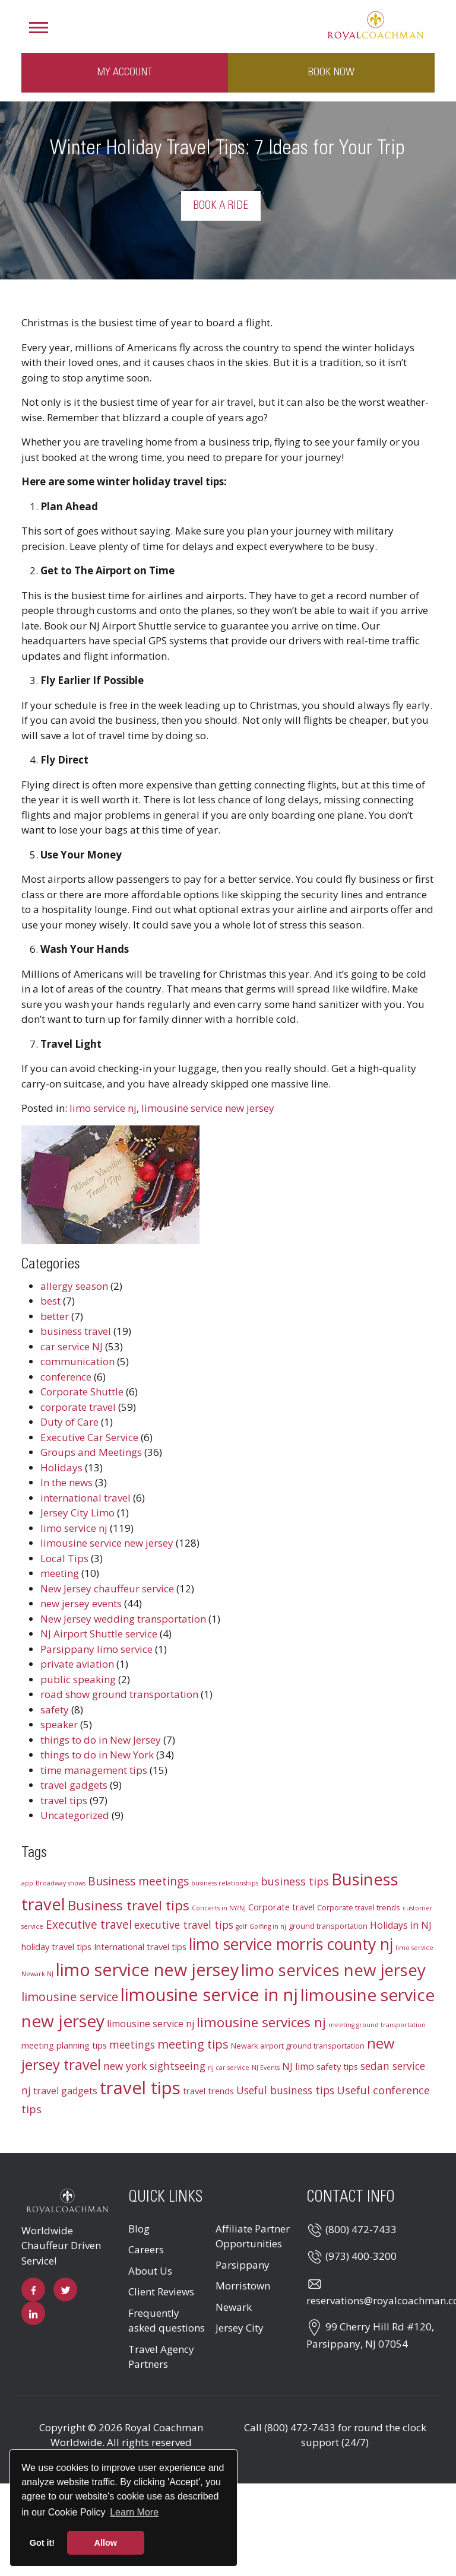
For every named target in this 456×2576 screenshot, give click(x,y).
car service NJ (71, 1346)
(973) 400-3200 (361, 2256)
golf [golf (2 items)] (241, 1926)
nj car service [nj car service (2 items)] (228, 2067)
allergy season (74, 1286)
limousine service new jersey (207, 1108)
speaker (59, 1724)
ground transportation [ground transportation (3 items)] (328, 1925)
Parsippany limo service (96, 1649)
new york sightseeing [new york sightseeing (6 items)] (154, 2066)
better (54, 1316)
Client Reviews (161, 2291)
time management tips (93, 1770)
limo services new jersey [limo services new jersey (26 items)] (333, 1969)
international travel (85, 1498)
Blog (139, 2228)
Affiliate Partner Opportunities (253, 2236)
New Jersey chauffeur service (107, 1588)
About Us (150, 2271)
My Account (124, 72)
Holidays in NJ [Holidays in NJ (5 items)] (401, 1925)
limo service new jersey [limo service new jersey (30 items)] (147, 1969)
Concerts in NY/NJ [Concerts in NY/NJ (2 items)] (219, 1908)
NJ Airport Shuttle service (98, 1633)
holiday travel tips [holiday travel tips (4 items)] (56, 1946)
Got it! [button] (42, 2543)
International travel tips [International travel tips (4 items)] (140, 1946)
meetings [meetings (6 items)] (132, 2045)
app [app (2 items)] (27, 1883)
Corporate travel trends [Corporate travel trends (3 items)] (358, 1907)
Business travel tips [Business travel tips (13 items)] (128, 1905)
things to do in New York (97, 1754)
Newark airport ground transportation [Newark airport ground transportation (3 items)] (298, 2045)
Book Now (331, 72)
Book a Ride (221, 206)
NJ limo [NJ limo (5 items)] (298, 2066)
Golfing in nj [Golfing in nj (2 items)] (267, 1926)
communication (77, 1361)
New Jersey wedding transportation (123, 1619)
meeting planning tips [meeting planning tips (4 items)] (64, 2045)
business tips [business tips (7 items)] (295, 1881)
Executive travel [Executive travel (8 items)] (89, 1924)
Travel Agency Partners (161, 2356)
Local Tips (64, 1558)
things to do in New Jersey (100, 1740)
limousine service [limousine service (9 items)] (69, 1997)
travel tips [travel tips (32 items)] (140, 2088)
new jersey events (81, 1603)
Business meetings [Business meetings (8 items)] (138, 1881)
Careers (146, 2249)
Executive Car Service (89, 1437)
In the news (66, 1482)
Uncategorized (74, 1815)
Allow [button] (105, 2543)
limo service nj (103, 1108)
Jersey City (240, 2328)
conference (65, 1377)
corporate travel (78, 1407)
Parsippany (243, 2265)
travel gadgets (73, 1785)
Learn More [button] (134, 2512)
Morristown (243, 2285)
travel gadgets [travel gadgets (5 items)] (65, 2090)
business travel (75, 1331)
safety (54, 1709)
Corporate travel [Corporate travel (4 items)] (281, 1907)
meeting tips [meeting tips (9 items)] (193, 2044)
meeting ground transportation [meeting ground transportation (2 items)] (377, 2025)
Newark (234, 2307)
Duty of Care (69, 1422)
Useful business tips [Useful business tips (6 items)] (285, 2090)
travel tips (63, 1800)
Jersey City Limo (77, 1512)
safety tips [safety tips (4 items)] (337, 2066)
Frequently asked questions (166, 2320)
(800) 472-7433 (361, 2229)
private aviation (77, 1664)
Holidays (61, 1467)
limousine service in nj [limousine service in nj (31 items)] (209, 1994)
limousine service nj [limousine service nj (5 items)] (150, 2023)
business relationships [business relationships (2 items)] (224, 1883)
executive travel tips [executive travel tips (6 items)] (183, 1925)
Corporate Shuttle (82, 1391)
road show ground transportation (119, 1694)
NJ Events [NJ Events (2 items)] (266, 2067)
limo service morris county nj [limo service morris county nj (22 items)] (291, 1944)
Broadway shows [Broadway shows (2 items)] (61, 1883)
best (50, 1301)
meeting (59, 1573)
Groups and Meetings (91, 1452)
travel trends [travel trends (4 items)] (208, 2091)
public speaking (78, 1679)
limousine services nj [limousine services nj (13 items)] (261, 2022)
